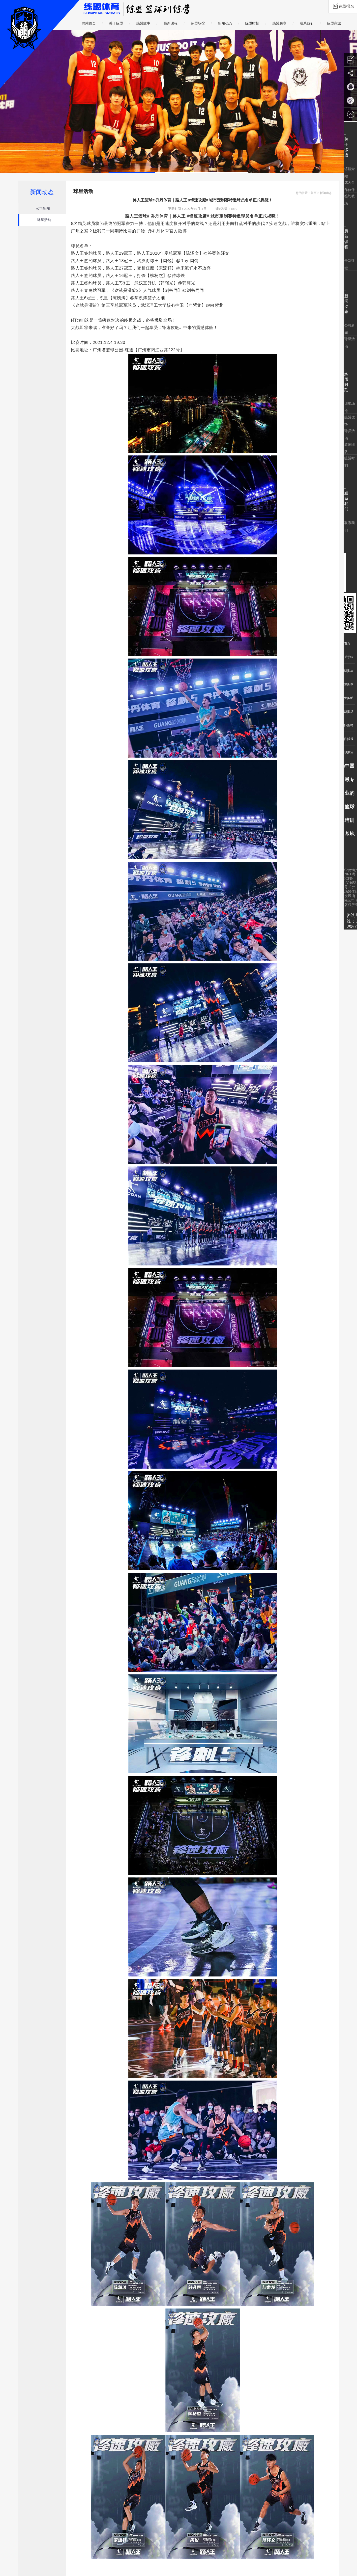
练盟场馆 (198, 23)
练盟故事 (143, 23)
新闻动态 (225, 23)
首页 (314, 193)
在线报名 (343, 6)
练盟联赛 (279, 23)
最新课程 (171, 23)
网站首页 (89, 23)
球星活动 (44, 220)
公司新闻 (43, 208)
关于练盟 (116, 23)
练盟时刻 (252, 23)
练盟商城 (334, 23)
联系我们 (307, 23)
